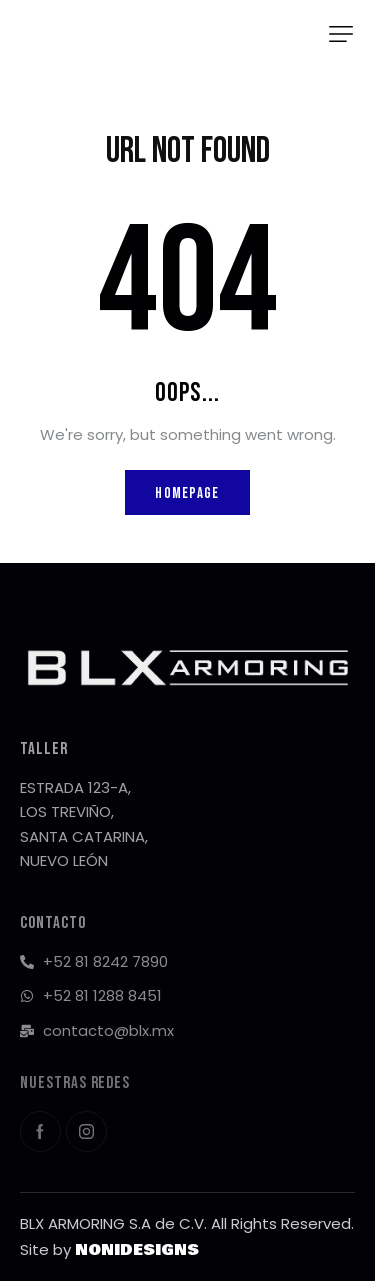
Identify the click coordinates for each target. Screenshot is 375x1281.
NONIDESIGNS (137, 1250)
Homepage (187, 493)
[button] (341, 34)
